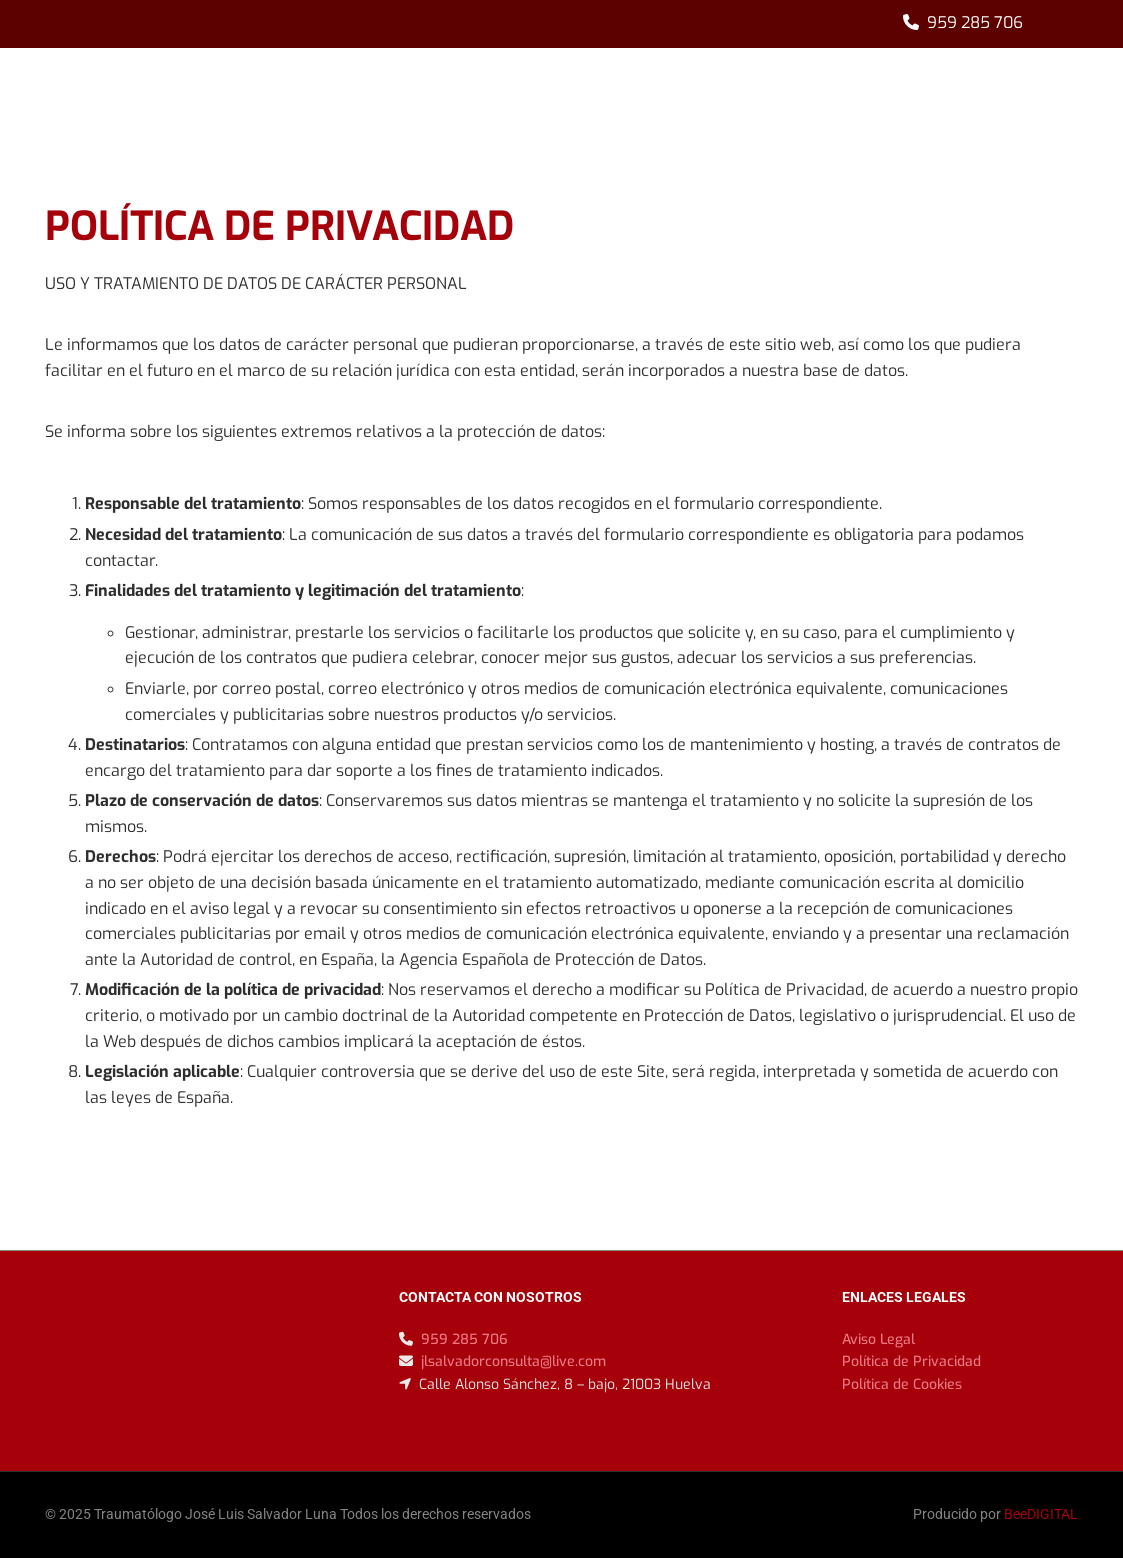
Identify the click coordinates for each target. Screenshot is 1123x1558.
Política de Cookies (902, 1384)
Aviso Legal (878, 1339)
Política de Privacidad (911, 1361)
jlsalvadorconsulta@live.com (513, 1361)
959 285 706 (975, 22)
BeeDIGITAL (1041, 1514)
